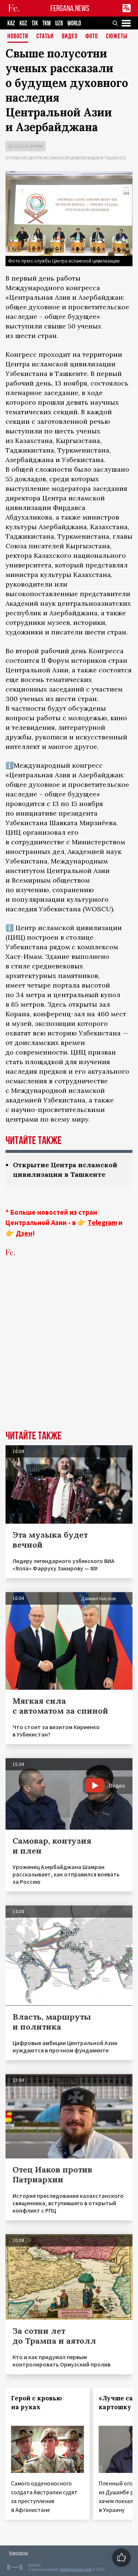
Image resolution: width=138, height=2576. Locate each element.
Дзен (24, 1233)
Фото (91, 36)
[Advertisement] (69, 1355)
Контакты (18, 2552)
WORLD (74, 23)
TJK (35, 23)
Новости (17, 36)
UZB (59, 23)
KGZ (23, 23)
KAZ (11, 23)
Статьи (45, 36)
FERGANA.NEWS (69, 8)
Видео (70, 36)
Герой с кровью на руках (36, 2402)
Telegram (102, 1222)
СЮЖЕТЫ (116, 36)
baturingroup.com (76, 2570)
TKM (46, 23)
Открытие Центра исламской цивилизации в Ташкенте (66, 158)
